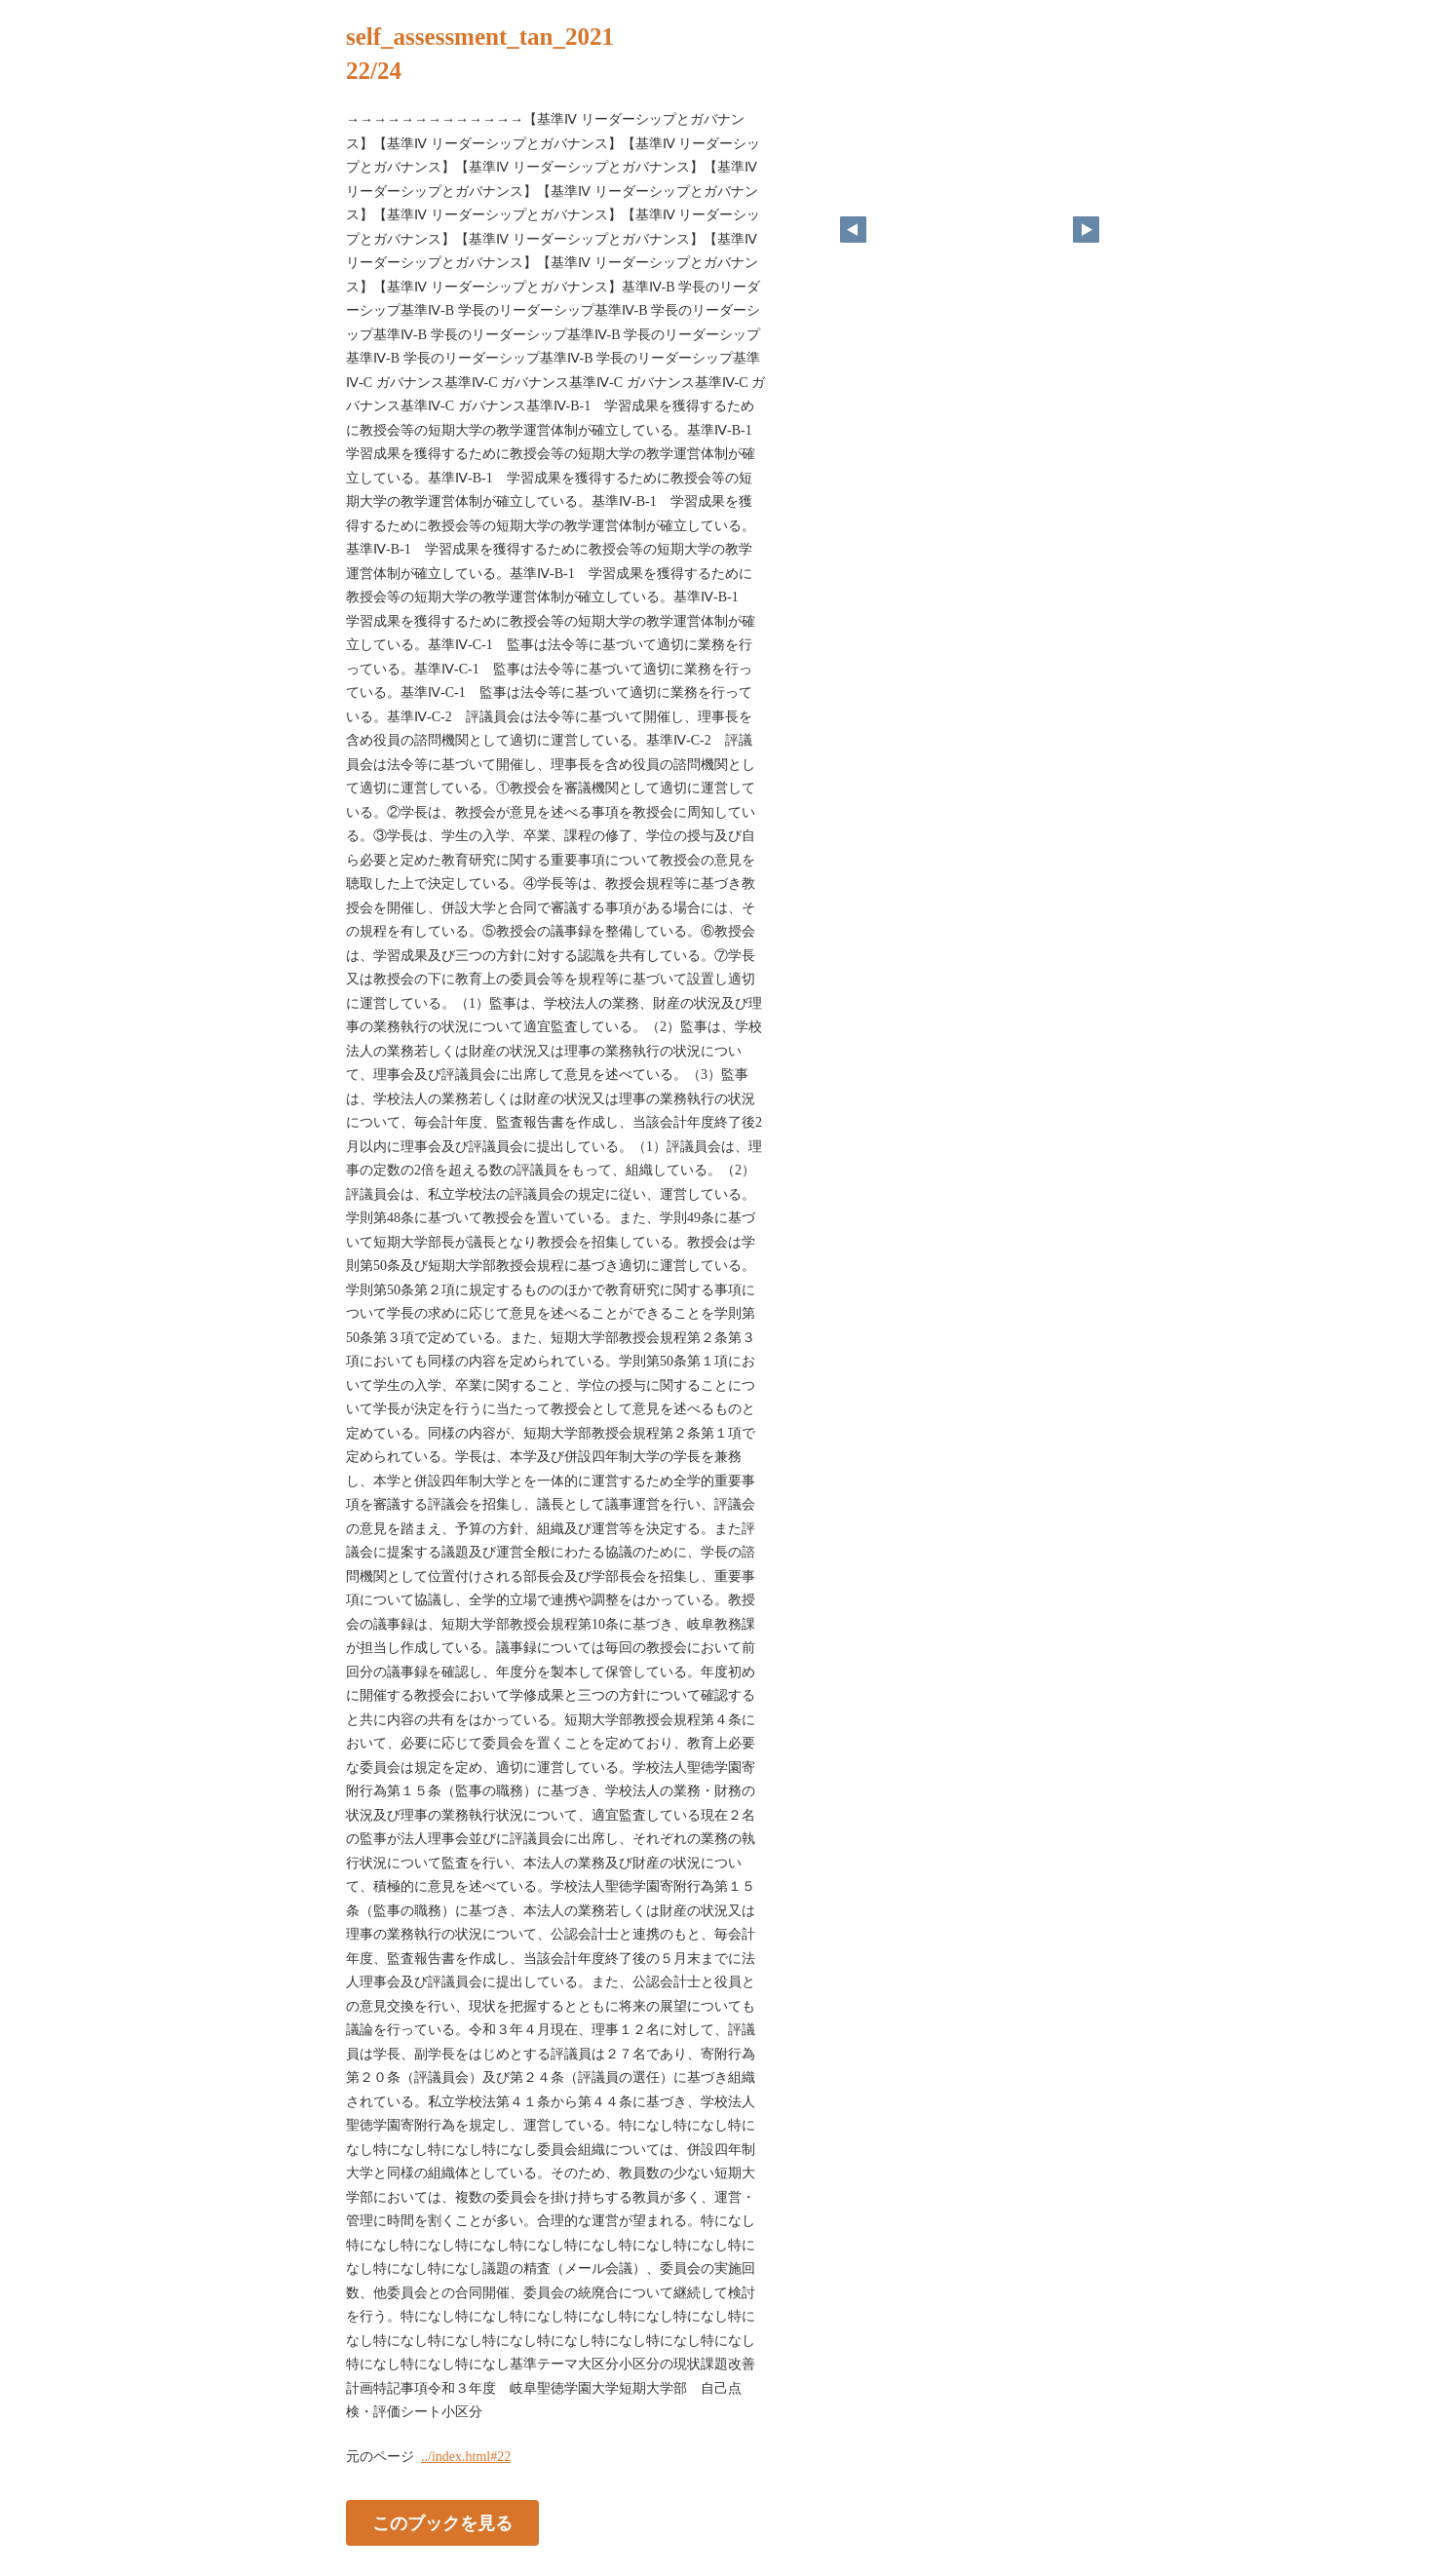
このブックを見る (442, 2522)
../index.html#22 (466, 2456)
